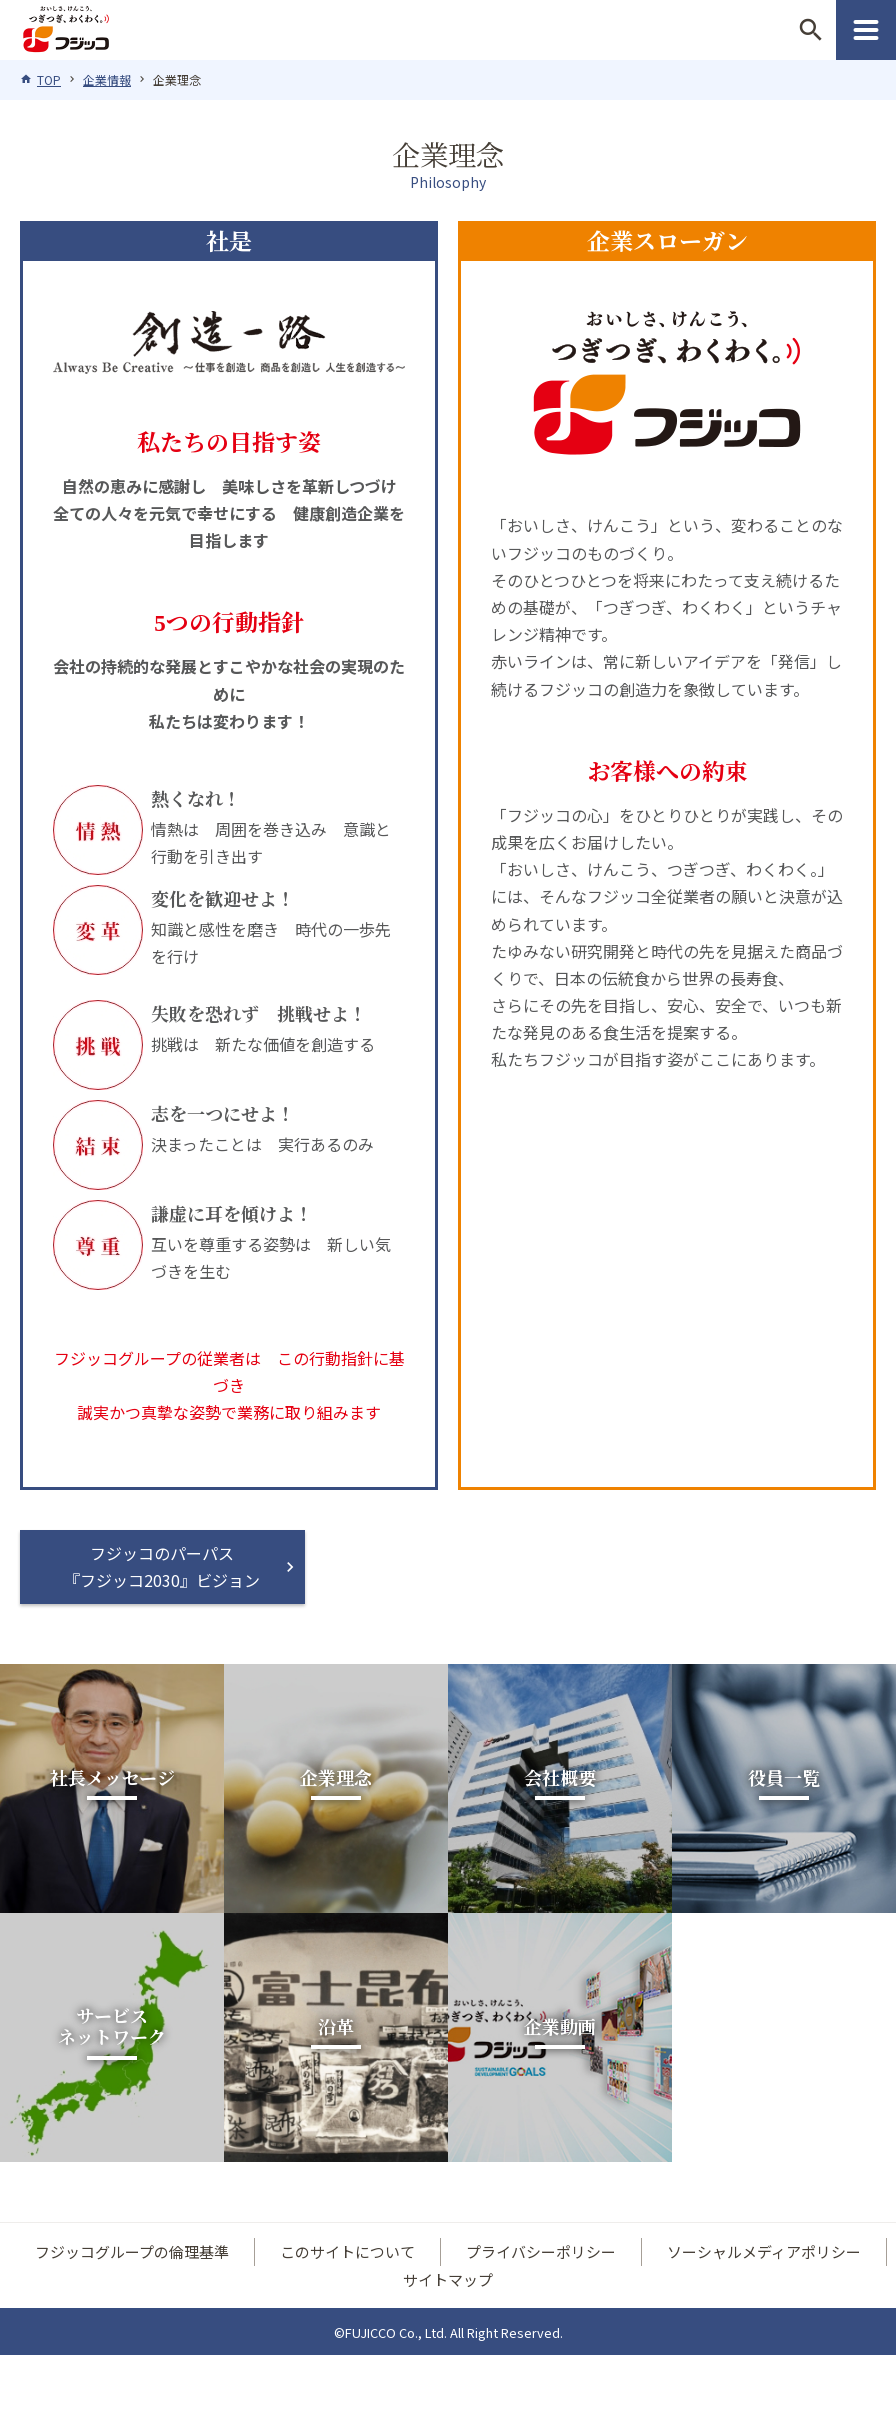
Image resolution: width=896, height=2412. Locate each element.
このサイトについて (347, 2253)
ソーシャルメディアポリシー (764, 2253)
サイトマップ (448, 2280)
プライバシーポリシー (541, 2253)
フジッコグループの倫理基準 (132, 2253)
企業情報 (107, 79)
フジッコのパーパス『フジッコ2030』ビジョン (163, 1566)
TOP (49, 79)
